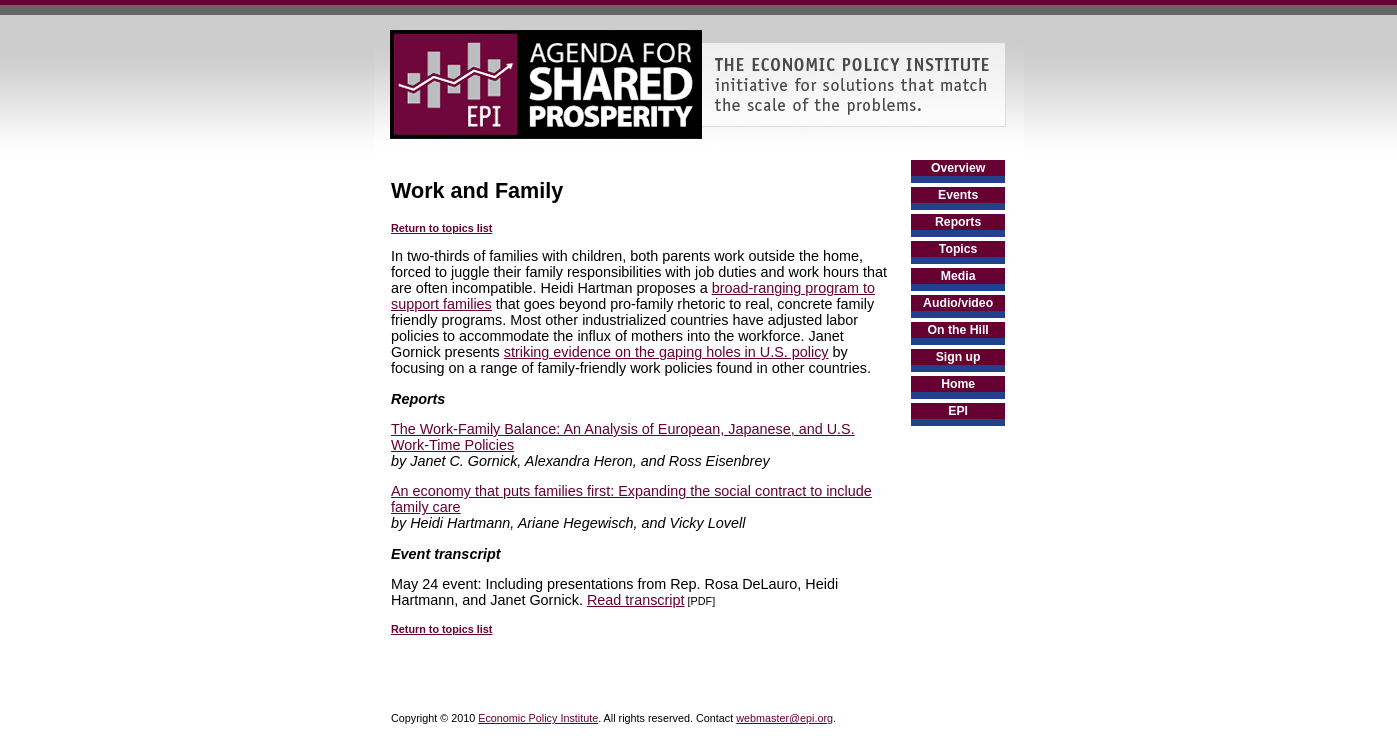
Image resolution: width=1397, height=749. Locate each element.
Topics (958, 249)
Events (958, 195)
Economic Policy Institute (538, 718)
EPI (958, 411)
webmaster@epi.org (784, 718)
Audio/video (958, 303)
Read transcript (636, 600)
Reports (958, 222)
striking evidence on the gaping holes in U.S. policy (666, 352)
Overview (958, 168)
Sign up (958, 357)
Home (958, 384)
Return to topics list (441, 228)
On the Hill (958, 330)
